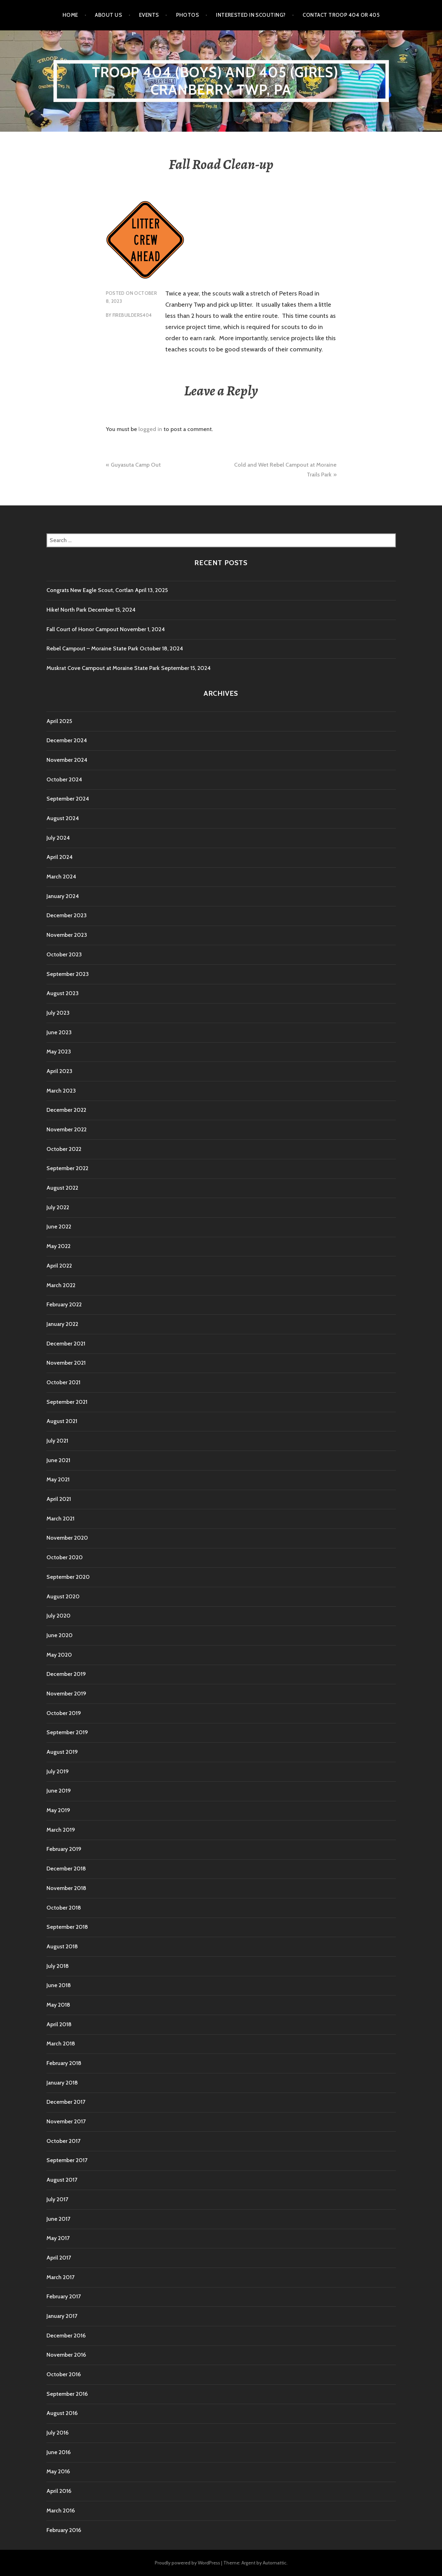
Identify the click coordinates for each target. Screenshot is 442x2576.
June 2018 (58, 1985)
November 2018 (66, 1888)
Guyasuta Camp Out (136, 464)
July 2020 (58, 1615)
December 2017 (65, 2102)
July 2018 (57, 1966)
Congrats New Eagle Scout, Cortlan (89, 590)
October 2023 (64, 954)
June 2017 (58, 2219)
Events (149, 15)
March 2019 (60, 1829)
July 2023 (58, 1012)
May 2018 (58, 2004)
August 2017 (61, 2179)
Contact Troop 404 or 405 (341, 15)
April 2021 (58, 1499)
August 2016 (62, 2413)
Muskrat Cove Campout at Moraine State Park (103, 668)
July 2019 (57, 1771)
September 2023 (67, 974)
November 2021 (66, 1362)
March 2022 (60, 1285)
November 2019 (66, 1693)
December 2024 (66, 740)
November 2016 (66, 2354)
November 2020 (67, 1537)
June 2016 (58, 2452)
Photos (187, 15)
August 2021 (61, 1421)
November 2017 (66, 2121)
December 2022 (66, 1110)
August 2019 (62, 1752)
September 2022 (67, 1168)
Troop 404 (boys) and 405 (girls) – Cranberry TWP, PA (221, 81)
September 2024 (67, 798)
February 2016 (63, 2530)
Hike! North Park (66, 609)
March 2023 (61, 1090)
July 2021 (57, 1440)
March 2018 (60, 2043)
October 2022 (63, 1149)
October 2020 (64, 1557)
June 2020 (59, 1635)
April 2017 (58, 2257)
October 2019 (63, 1713)
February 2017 (63, 2296)
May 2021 (58, 1479)
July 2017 (57, 2199)
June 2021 (58, 1460)
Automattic (275, 2563)
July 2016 (57, 2432)
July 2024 (58, 837)
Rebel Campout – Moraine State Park (92, 648)
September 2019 (67, 1732)
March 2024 (61, 876)
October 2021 (63, 1382)
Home (70, 15)
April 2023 (59, 1071)
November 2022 (66, 1129)
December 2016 (66, 2335)
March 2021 (60, 1518)
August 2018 (62, 1946)
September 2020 (68, 1577)
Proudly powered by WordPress (187, 2563)
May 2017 (58, 2238)
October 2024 (64, 779)
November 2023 (66, 935)
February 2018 (63, 2063)
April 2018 (59, 2024)
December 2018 (66, 1868)
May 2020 (59, 1654)
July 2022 (57, 1207)
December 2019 (66, 1674)
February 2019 (63, 1849)
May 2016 (58, 2471)
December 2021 (65, 1343)
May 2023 (58, 1051)
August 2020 (63, 1596)
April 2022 (59, 1265)
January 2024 (62, 896)
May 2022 (58, 1246)
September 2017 (66, 2160)
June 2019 (58, 1790)
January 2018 (62, 2082)
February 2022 (64, 1304)
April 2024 (59, 857)
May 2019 (58, 1810)
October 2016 (63, 2374)
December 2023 (66, 915)
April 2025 (59, 721)
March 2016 (60, 2510)
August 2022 (62, 1187)
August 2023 (62, 993)
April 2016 (58, 2491)
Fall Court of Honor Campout (82, 629)
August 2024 (62, 818)
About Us (108, 15)
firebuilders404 (132, 315)
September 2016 (67, 2394)
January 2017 (61, 2316)
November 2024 (66, 760)
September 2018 (67, 1927)
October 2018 (63, 1907)
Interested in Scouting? (250, 15)
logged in (150, 429)
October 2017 (63, 2141)
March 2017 (60, 2277)
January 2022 (62, 1324)
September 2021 (66, 1402)
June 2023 (59, 1032)
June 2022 (58, 1226)
